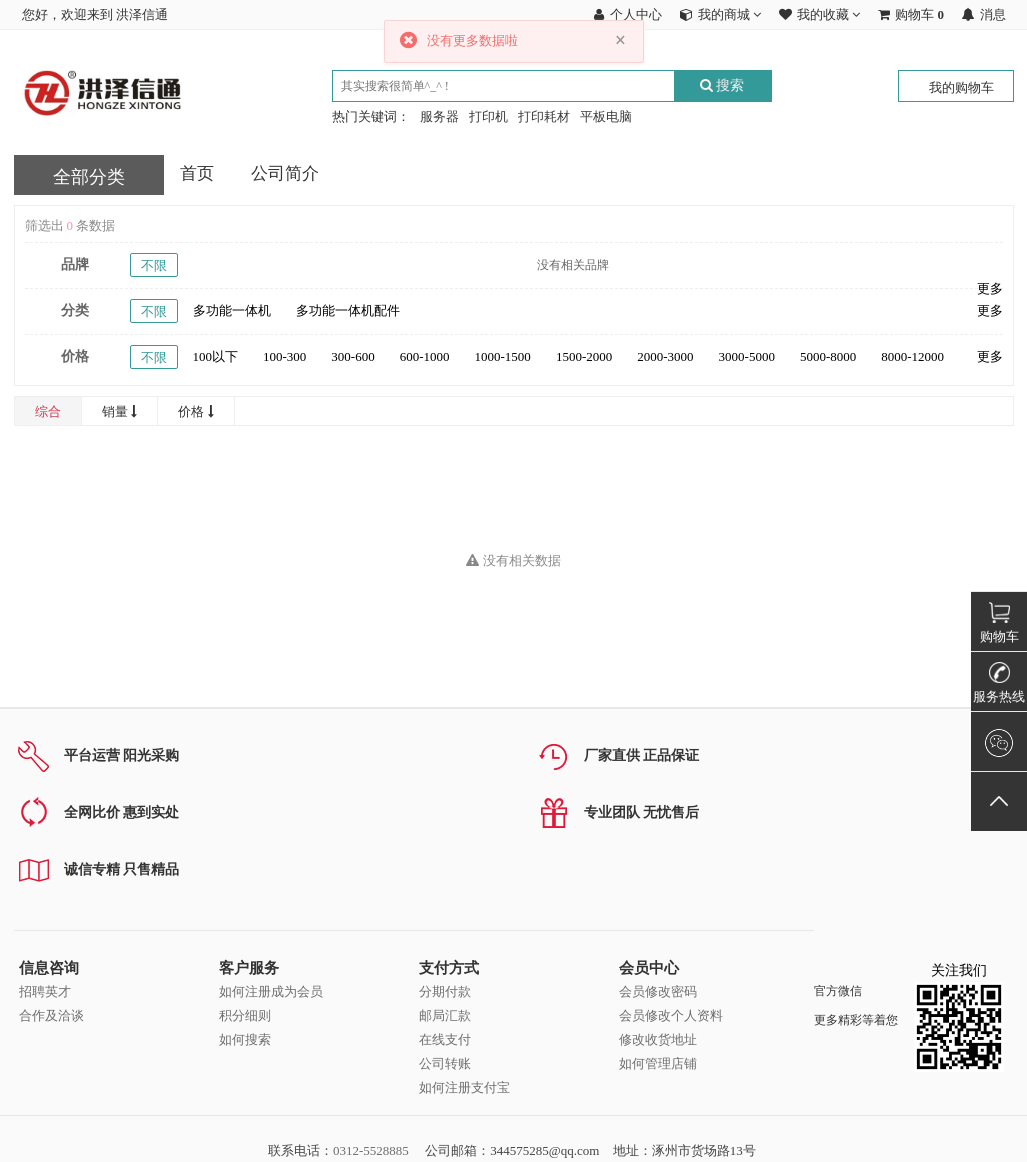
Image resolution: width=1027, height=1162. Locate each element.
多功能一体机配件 (348, 310)
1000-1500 (503, 356)
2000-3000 (665, 356)
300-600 (352, 356)
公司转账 (445, 1063)
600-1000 (425, 356)
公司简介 (285, 173)
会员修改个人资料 (671, 1015)
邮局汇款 (445, 1015)
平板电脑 (606, 116)
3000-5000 (747, 356)
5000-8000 (828, 356)
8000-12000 (912, 356)
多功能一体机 (232, 310)
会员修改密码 (658, 991)
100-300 (284, 356)
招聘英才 (45, 991)
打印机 (488, 116)
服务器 (439, 116)
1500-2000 (584, 356)
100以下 (216, 356)
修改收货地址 (658, 1039)
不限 (154, 265)
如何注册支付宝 (464, 1087)
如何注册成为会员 (271, 991)
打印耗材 (544, 116)
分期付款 (445, 991)
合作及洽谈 (51, 1015)
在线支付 (445, 1039)
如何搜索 (245, 1039)
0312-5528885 (371, 1150)
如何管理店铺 (658, 1063)
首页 (197, 173)
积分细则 (245, 1015)
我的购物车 (961, 87)
